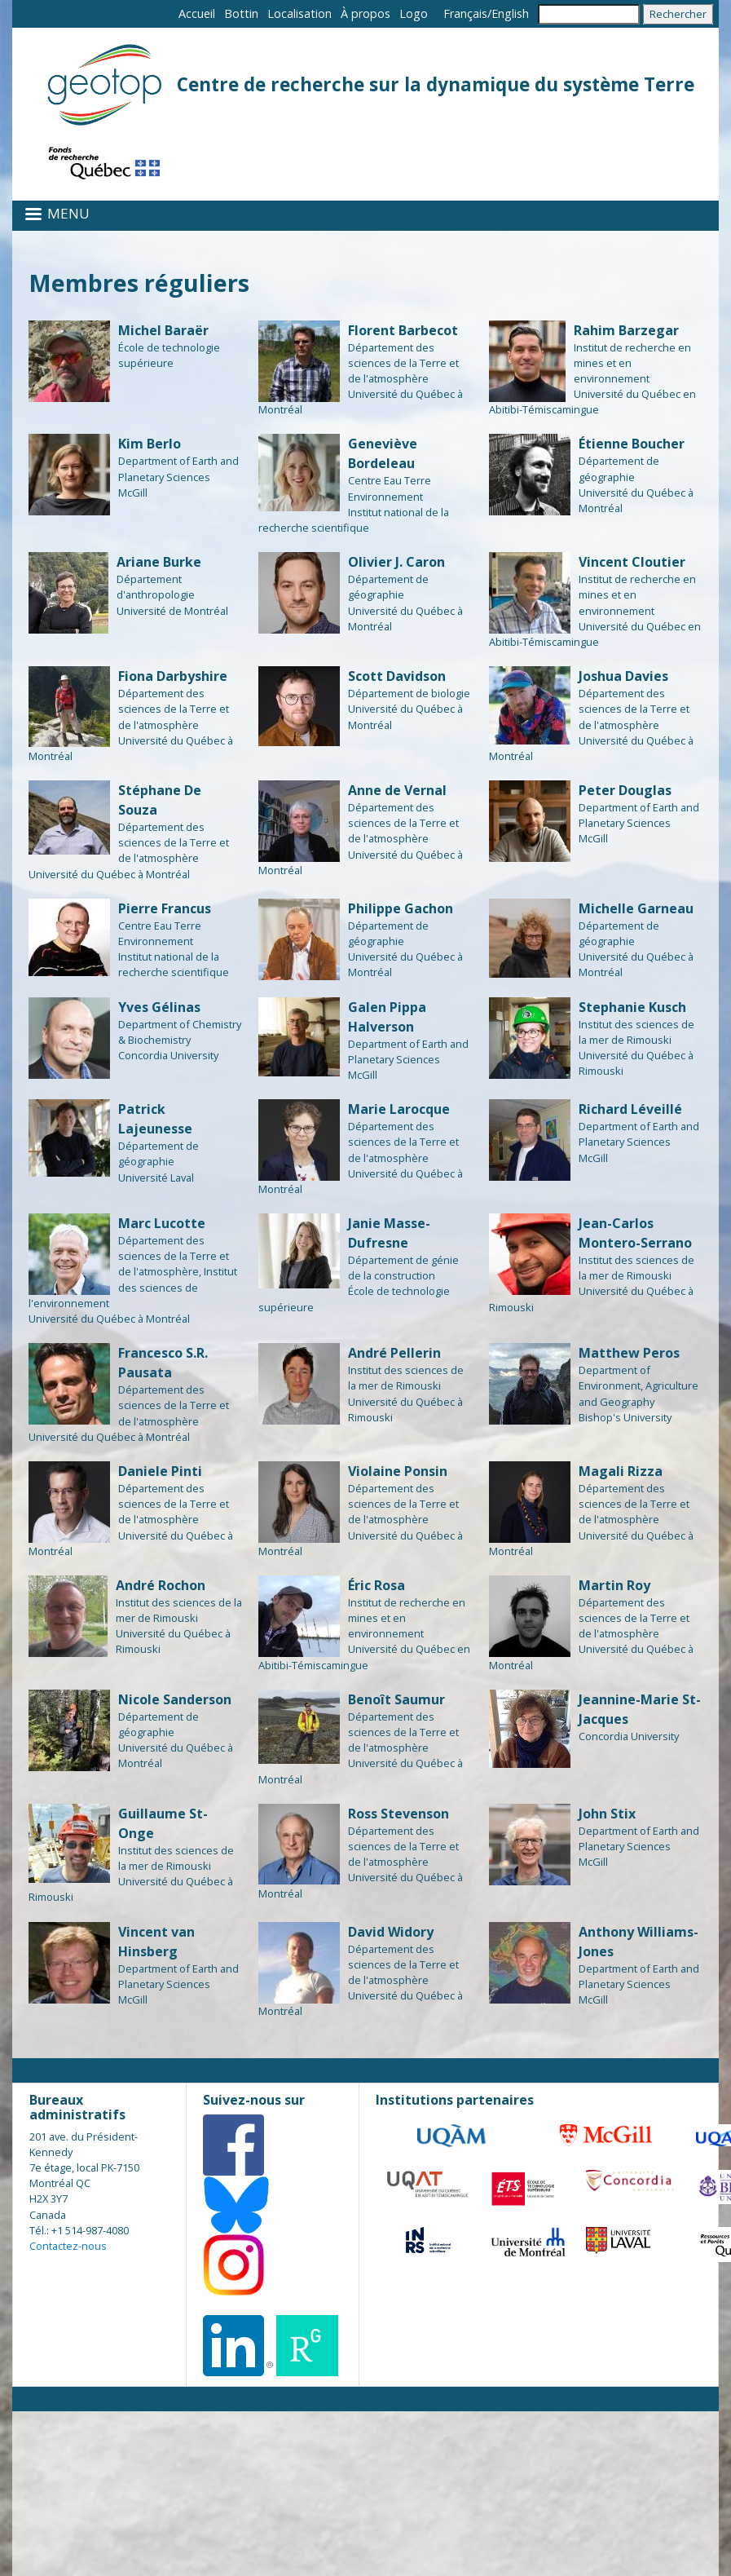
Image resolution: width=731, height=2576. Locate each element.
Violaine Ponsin (397, 1471)
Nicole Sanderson (174, 1699)
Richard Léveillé (630, 1109)
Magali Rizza (621, 1471)
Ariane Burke (159, 562)
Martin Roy (614, 1585)
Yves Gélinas (159, 1007)
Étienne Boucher (632, 444)
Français (465, 13)
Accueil (196, 13)
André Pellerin (394, 1353)
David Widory (391, 1932)
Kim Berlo (149, 444)
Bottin (241, 13)
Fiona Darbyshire (172, 676)
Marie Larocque (399, 1109)
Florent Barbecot (403, 330)
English (510, 13)
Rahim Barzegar (626, 330)
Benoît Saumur (396, 1699)
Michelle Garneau (636, 908)
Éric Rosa (376, 1585)
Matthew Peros (629, 1353)
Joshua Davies (623, 676)
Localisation (299, 13)
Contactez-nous (68, 2245)
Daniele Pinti (160, 1471)
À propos (365, 13)
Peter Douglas (625, 790)
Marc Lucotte (161, 1223)
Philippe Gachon (400, 908)
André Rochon (160, 1585)
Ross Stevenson (398, 1814)
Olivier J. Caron (396, 562)
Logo (413, 13)
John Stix (607, 1814)
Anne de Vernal (397, 790)
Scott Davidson (397, 676)
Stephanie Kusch (632, 1007)
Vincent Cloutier (632, 562)
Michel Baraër (163, 330)
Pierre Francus (164, 908)
